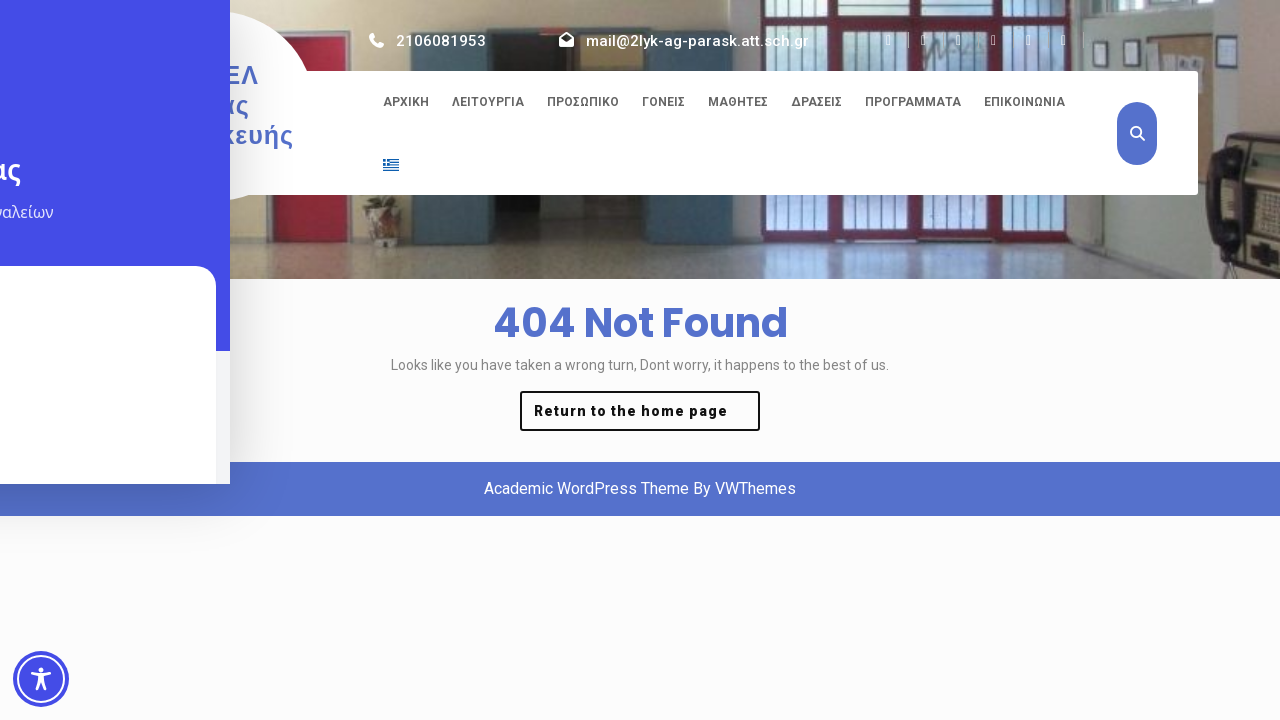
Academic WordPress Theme (586, 488)
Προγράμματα (913, 102)
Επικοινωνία (1024, 102)
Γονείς (663, 102)
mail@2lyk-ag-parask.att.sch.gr (697, 41)
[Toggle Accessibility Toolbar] (41, 679)
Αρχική (406, 102)
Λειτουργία (488, 102)
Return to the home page (647, 415)
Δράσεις (816, 102)
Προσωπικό (583, 102)
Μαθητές (738, 102)
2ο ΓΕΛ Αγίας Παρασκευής (214, 105)
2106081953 (441, 41)
